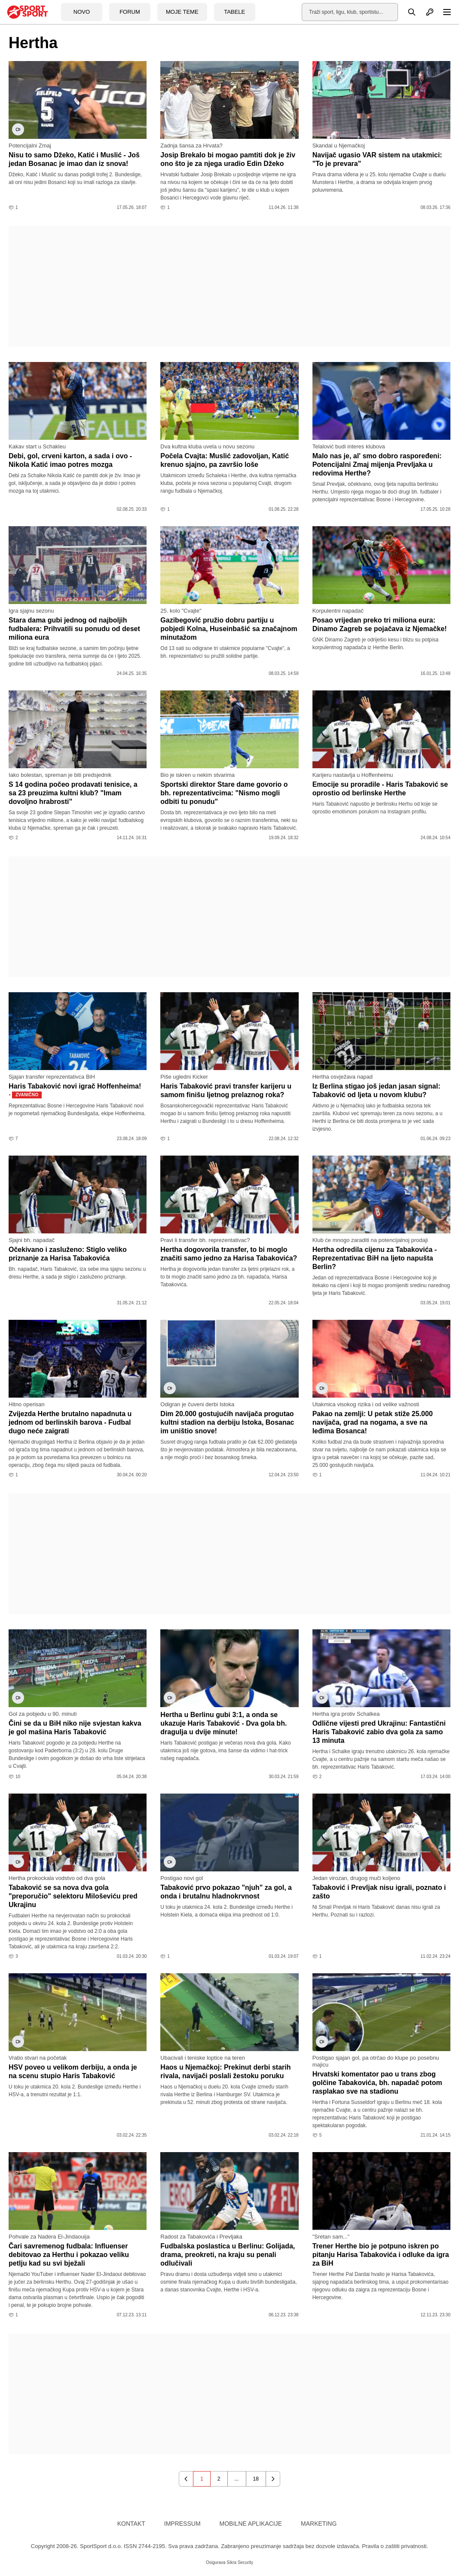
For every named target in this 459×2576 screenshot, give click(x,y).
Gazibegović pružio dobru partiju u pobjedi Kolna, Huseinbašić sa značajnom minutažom (228, 628)
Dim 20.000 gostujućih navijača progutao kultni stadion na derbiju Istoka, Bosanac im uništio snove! (227, 1422)
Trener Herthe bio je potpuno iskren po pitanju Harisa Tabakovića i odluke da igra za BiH (380, 2254)
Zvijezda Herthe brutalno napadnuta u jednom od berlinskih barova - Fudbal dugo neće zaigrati (70, 1422)
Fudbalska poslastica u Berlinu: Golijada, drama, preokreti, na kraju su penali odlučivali (227, 2254)
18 (256, 2479)
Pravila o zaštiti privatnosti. (395, 2546)
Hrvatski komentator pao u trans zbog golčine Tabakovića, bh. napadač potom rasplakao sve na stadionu (377, 2082)
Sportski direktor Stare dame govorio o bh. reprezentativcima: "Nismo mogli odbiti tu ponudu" (224, 793)
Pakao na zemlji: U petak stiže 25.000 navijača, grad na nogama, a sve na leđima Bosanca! (372, 1422)
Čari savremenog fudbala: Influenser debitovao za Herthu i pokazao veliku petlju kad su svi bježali (69, 2254)
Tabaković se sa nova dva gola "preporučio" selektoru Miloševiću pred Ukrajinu (73, 1896)
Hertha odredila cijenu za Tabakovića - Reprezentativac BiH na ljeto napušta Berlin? (374, 1258)
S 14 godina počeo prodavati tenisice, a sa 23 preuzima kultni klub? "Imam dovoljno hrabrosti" (73, 793)
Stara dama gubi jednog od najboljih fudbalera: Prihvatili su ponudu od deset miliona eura (74, 628)
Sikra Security (239, 2562)
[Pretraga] (407, 12)
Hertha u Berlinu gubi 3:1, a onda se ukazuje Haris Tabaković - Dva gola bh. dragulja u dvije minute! (223, 1723)
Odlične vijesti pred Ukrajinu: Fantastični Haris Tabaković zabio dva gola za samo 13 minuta (379, 1732)
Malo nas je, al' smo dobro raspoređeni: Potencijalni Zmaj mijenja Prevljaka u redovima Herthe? (377, 464)
